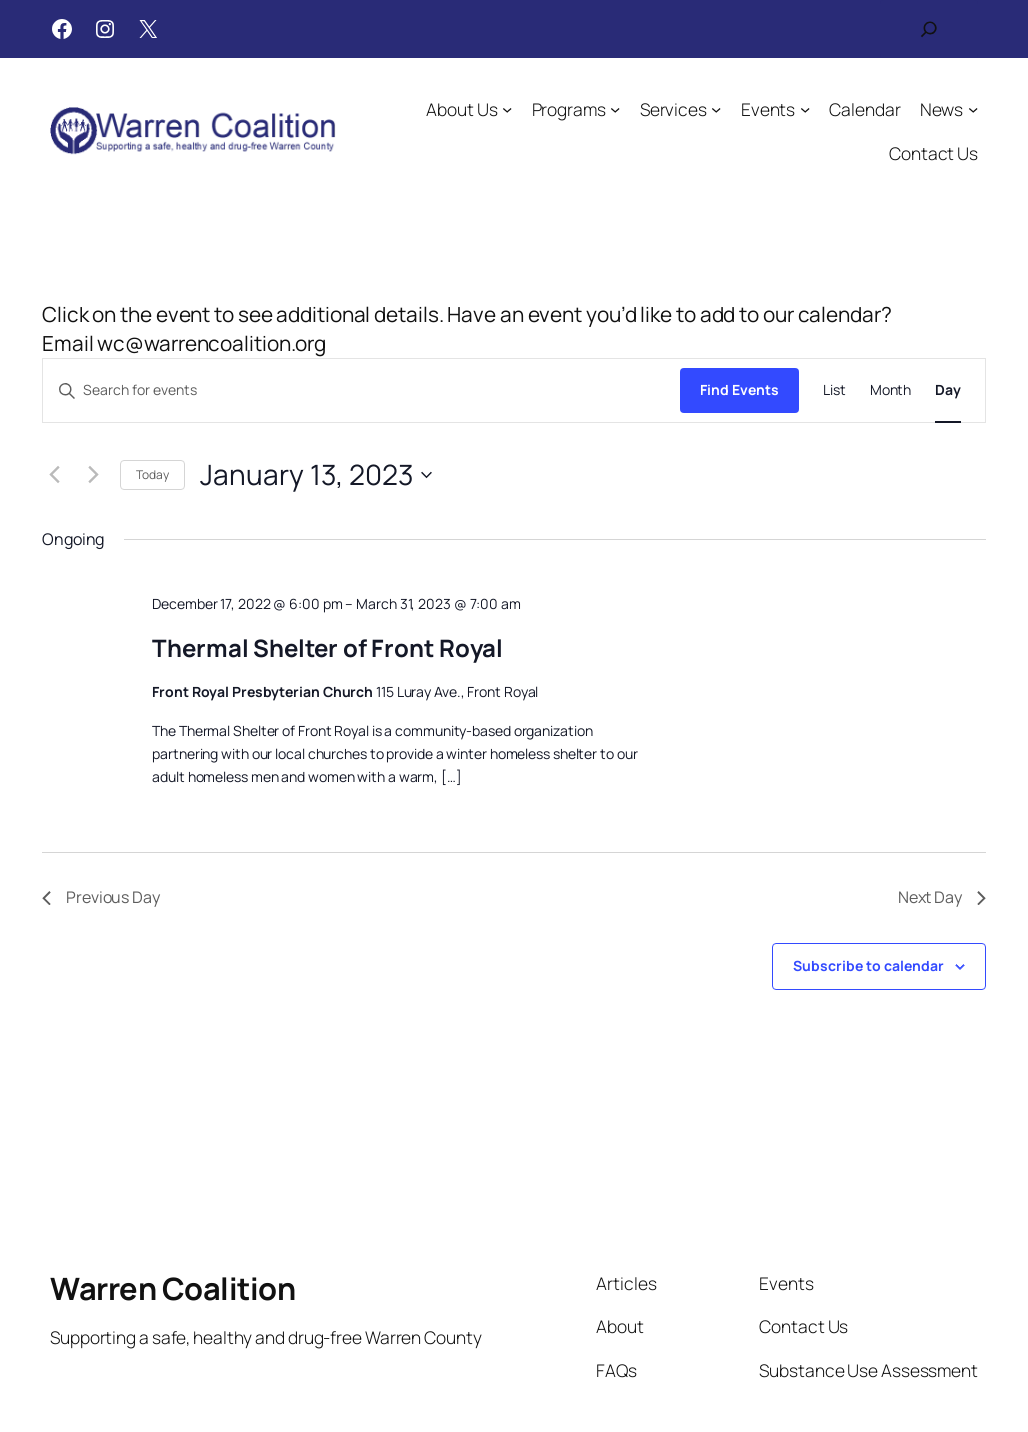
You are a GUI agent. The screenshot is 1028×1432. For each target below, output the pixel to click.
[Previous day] (54, 475)
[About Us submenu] (508, 109)
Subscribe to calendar (868, 965)
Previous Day (101, 897)
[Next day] (93, 475)
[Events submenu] (805, 109)
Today (152, 474)
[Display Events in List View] (834, 390)
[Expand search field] (929, 29)
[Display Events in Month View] (891, 390)
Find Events (739, 389)
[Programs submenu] (616, 109)
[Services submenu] (716, 109)
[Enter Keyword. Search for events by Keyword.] (361, 390)
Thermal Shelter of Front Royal (327, 647)
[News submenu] (973, 109)
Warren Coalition (172, 1288)
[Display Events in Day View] (948, 390)
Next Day (942, 897)
